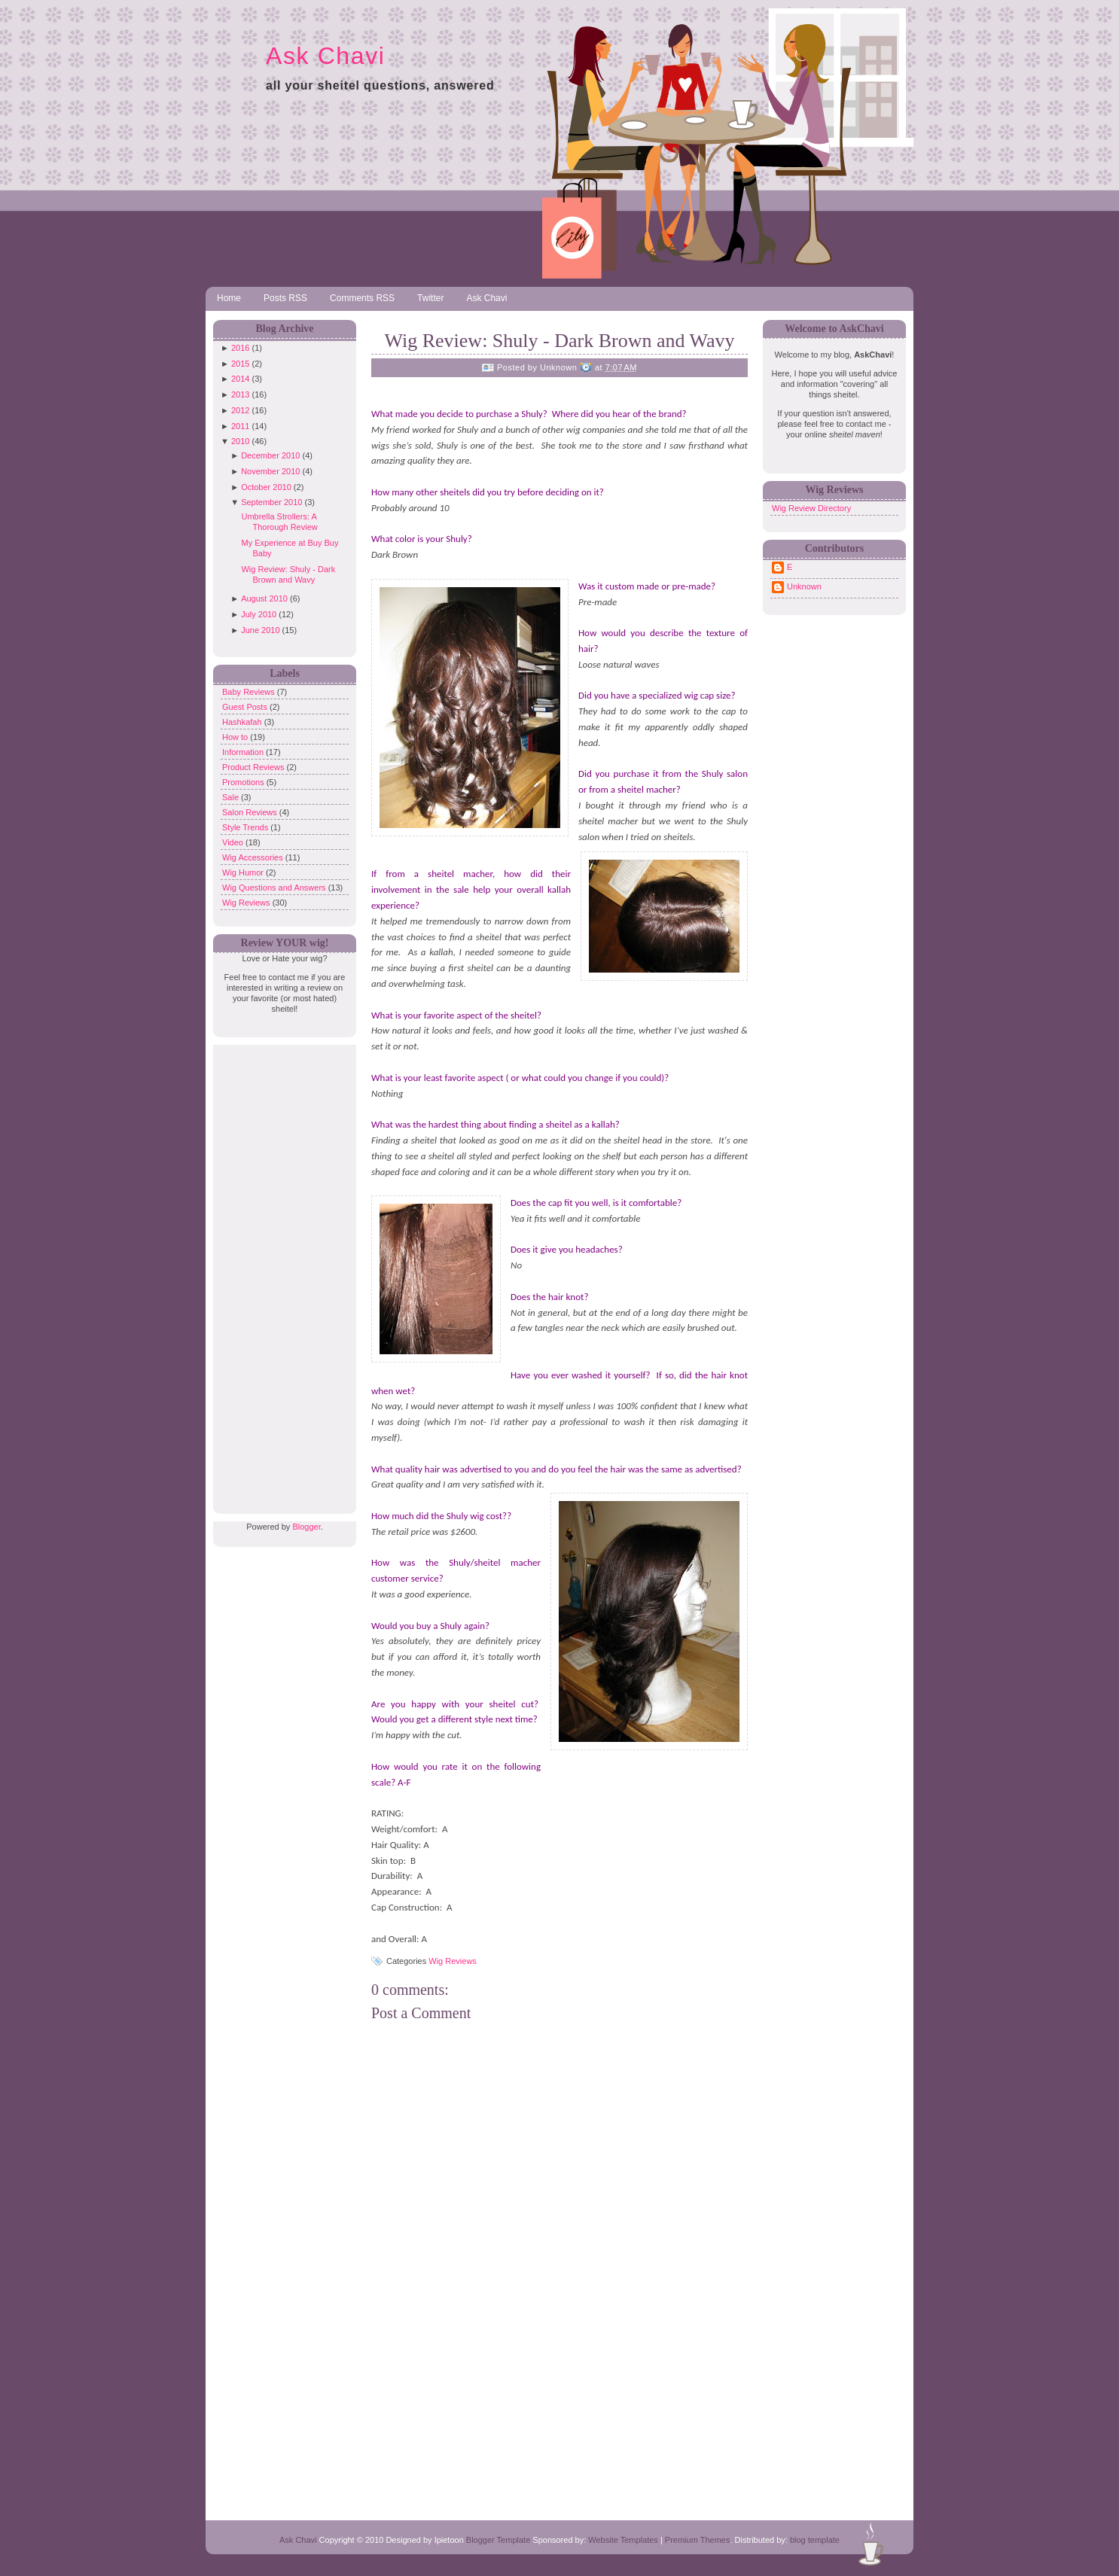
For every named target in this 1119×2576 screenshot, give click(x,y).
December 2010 (270, 455)
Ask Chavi (325, 55)
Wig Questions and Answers (275, 887)
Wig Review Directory (811, 508)
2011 (240, 426)
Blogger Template (498, 2539)
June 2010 (260, 630)
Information (244, 752)
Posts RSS (285, 298)
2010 (240, 441)
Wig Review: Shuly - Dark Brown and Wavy (559, 341)
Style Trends (246, 827)
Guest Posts (246, 706)
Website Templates (623, 2539)
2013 (240, 394)
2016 (240, 347)
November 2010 (270, 471)
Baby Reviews (249, 691)
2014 (240, 378)
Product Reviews (254, 767)
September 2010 (271, 502)
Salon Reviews (250, 812)
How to (236, 736)
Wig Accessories (253, 857)
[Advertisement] (281, 1271)
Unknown (804, 586)
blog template (815, 2539)
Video (233, 842)
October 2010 (266, 487)
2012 (240, 410)
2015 (240, 363)
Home (229, 298)
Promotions (244, 782)
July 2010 (258, 614)
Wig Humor (244, 872)
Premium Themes (697, 2539)
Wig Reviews (247, 902)
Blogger (306, 1526)
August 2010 (264, 598)
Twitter (430, 298)
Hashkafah (243, 721)
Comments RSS (362, 298)
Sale (231, 797)
